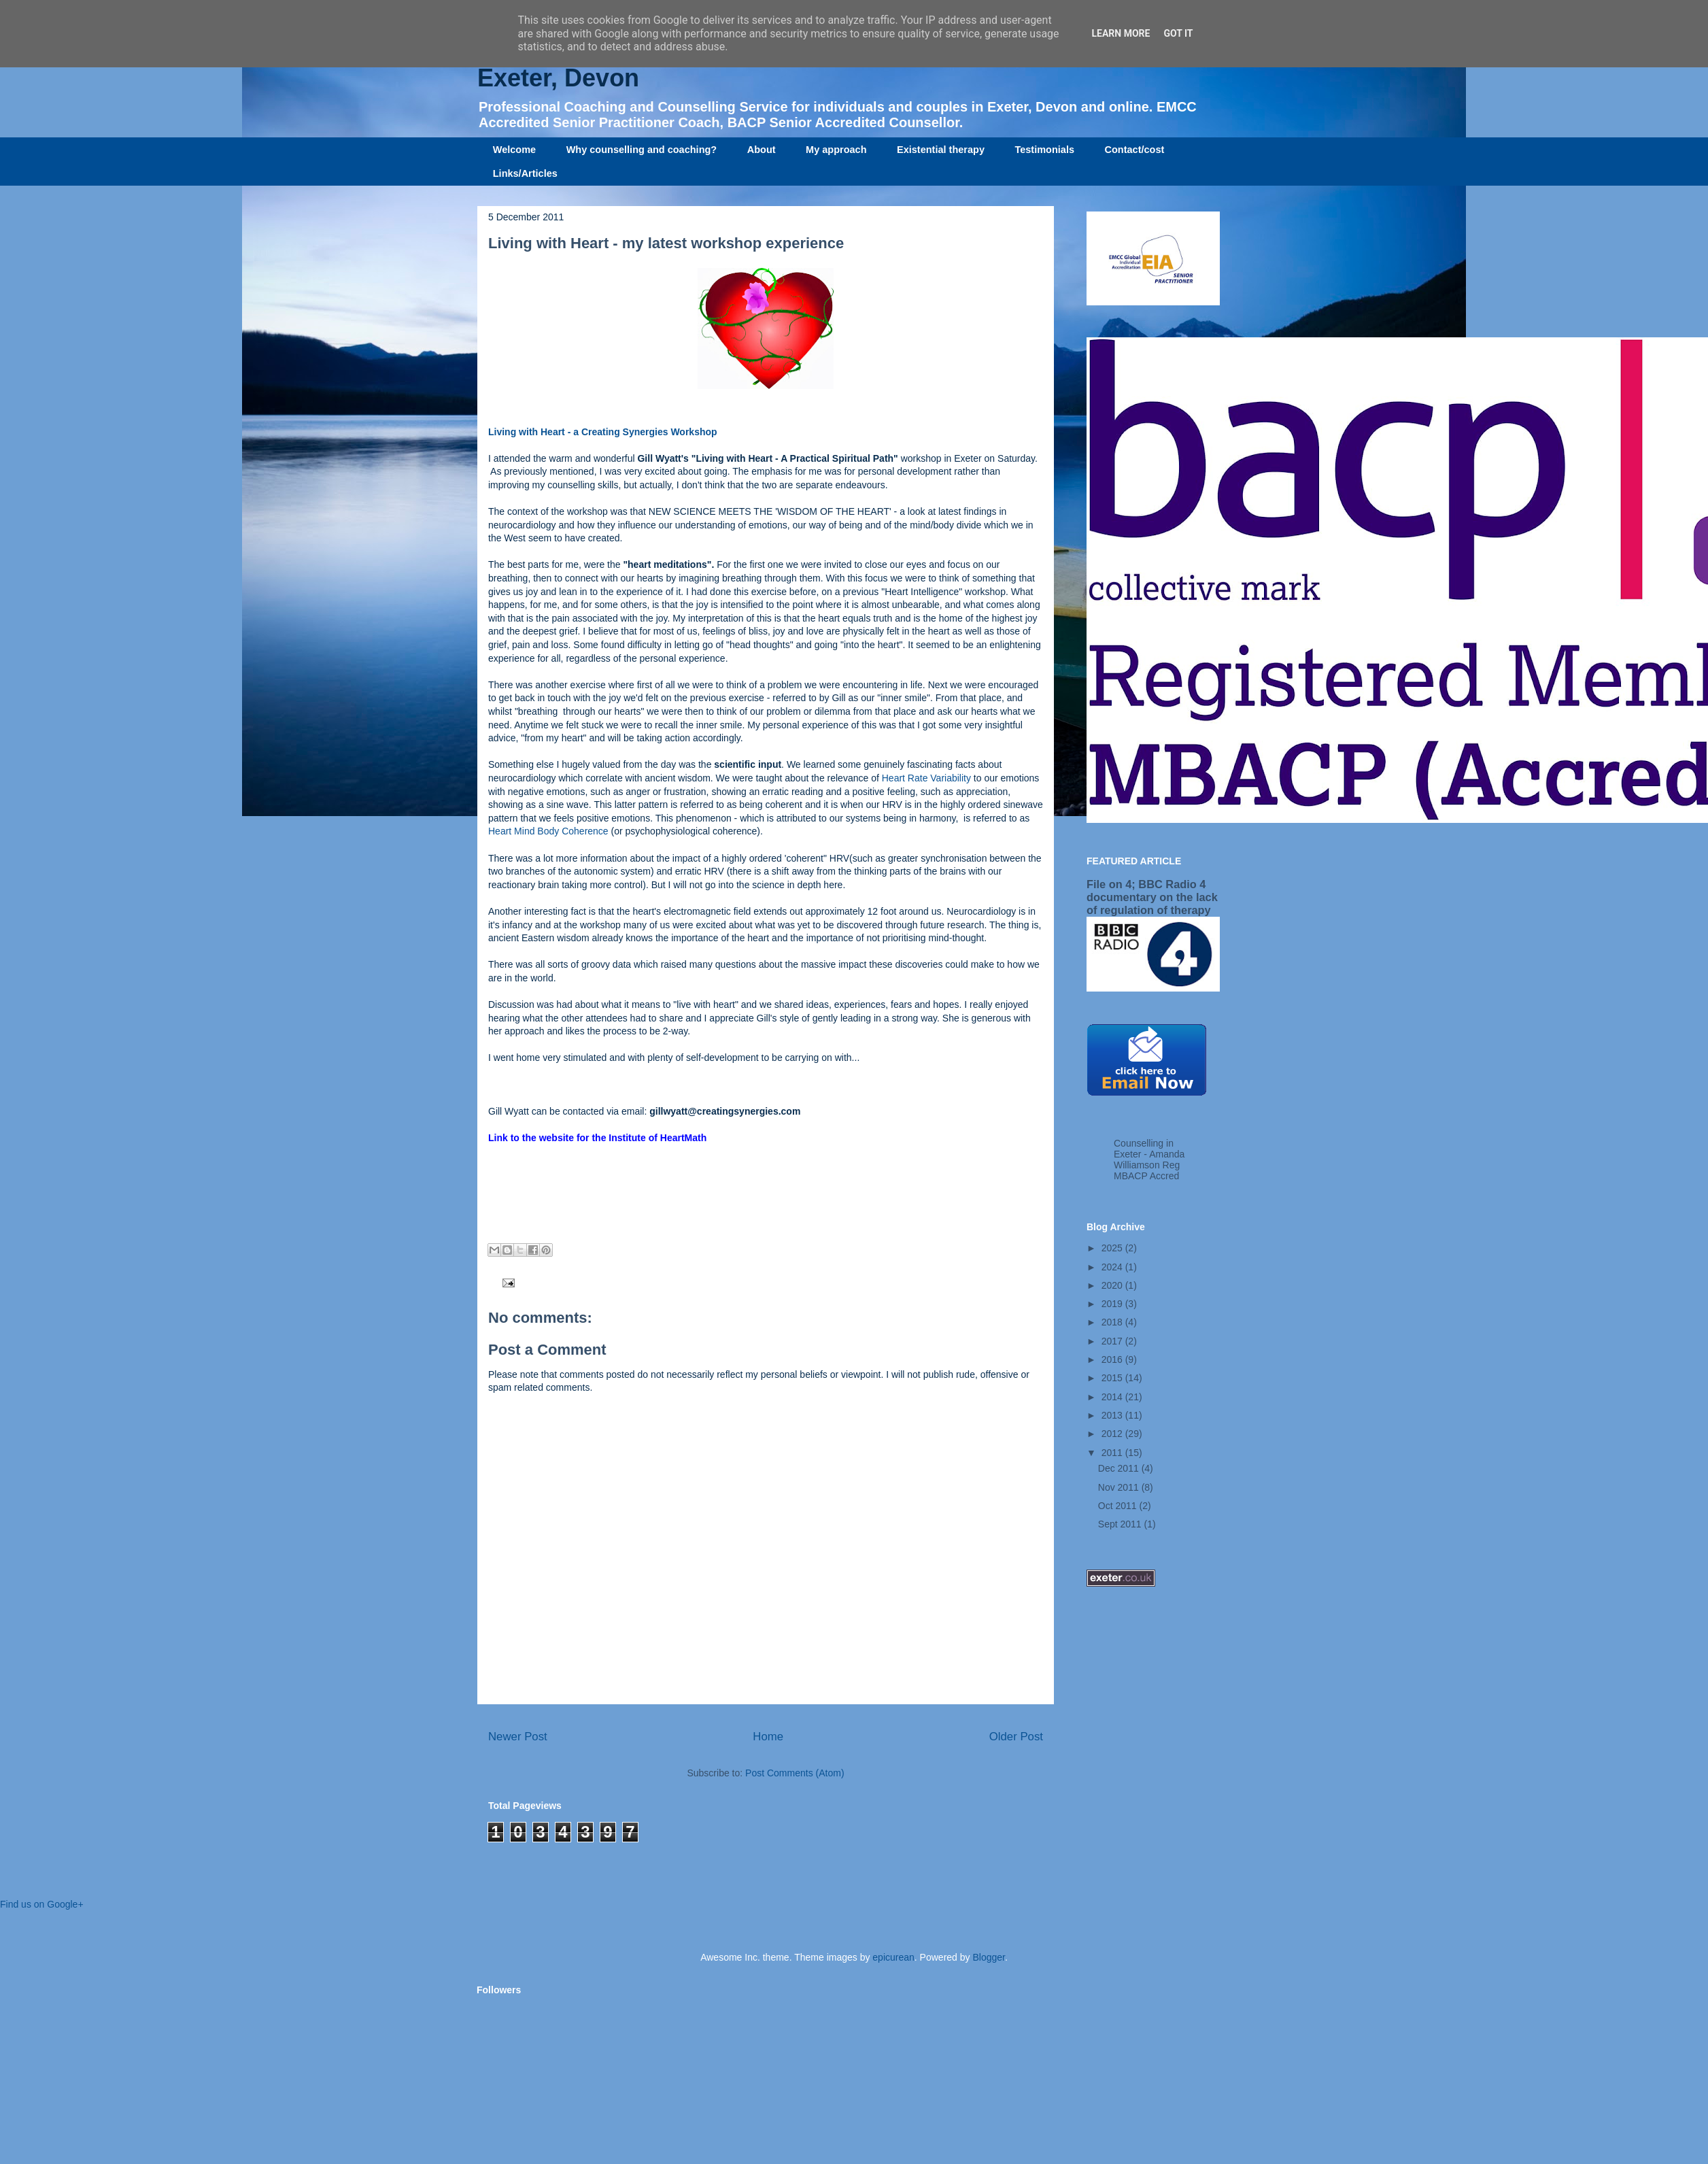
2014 (1113, 1396)
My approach (836, 149)
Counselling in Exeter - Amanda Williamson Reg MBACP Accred (1149, 1159)
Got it (1178, 33)
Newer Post (517, 1736)
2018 (1113, 1322)
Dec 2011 (1120, 1468)
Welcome (514, 149)
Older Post (1016, 1736)
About (761, 149)
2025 (1113, 1247)
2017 (1113, 1341)
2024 (1113, 1267)
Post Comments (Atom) (794, 1773)
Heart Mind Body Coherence (549, 831)
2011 (1113, 1452)
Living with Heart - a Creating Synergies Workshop (602, 431)
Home (768, 1736)
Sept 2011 (1121, 1524)
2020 (1113, 1285)
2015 (1113, 1377)
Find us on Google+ (42, 1904)
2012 (1113, 1433)
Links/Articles (525, 173)
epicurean (893, 1957)
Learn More (1120, 33)
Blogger (988, 1957)
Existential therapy (941, 149)
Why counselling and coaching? (641, 149)
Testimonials (1044, 149)
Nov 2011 (1120, 1487)
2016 (1113, 1359)
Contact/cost (1135, 149)
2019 (1113, 1303)
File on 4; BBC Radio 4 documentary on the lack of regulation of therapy (1152, 897)
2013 (1113, 1415)
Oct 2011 (1119, 1505)
